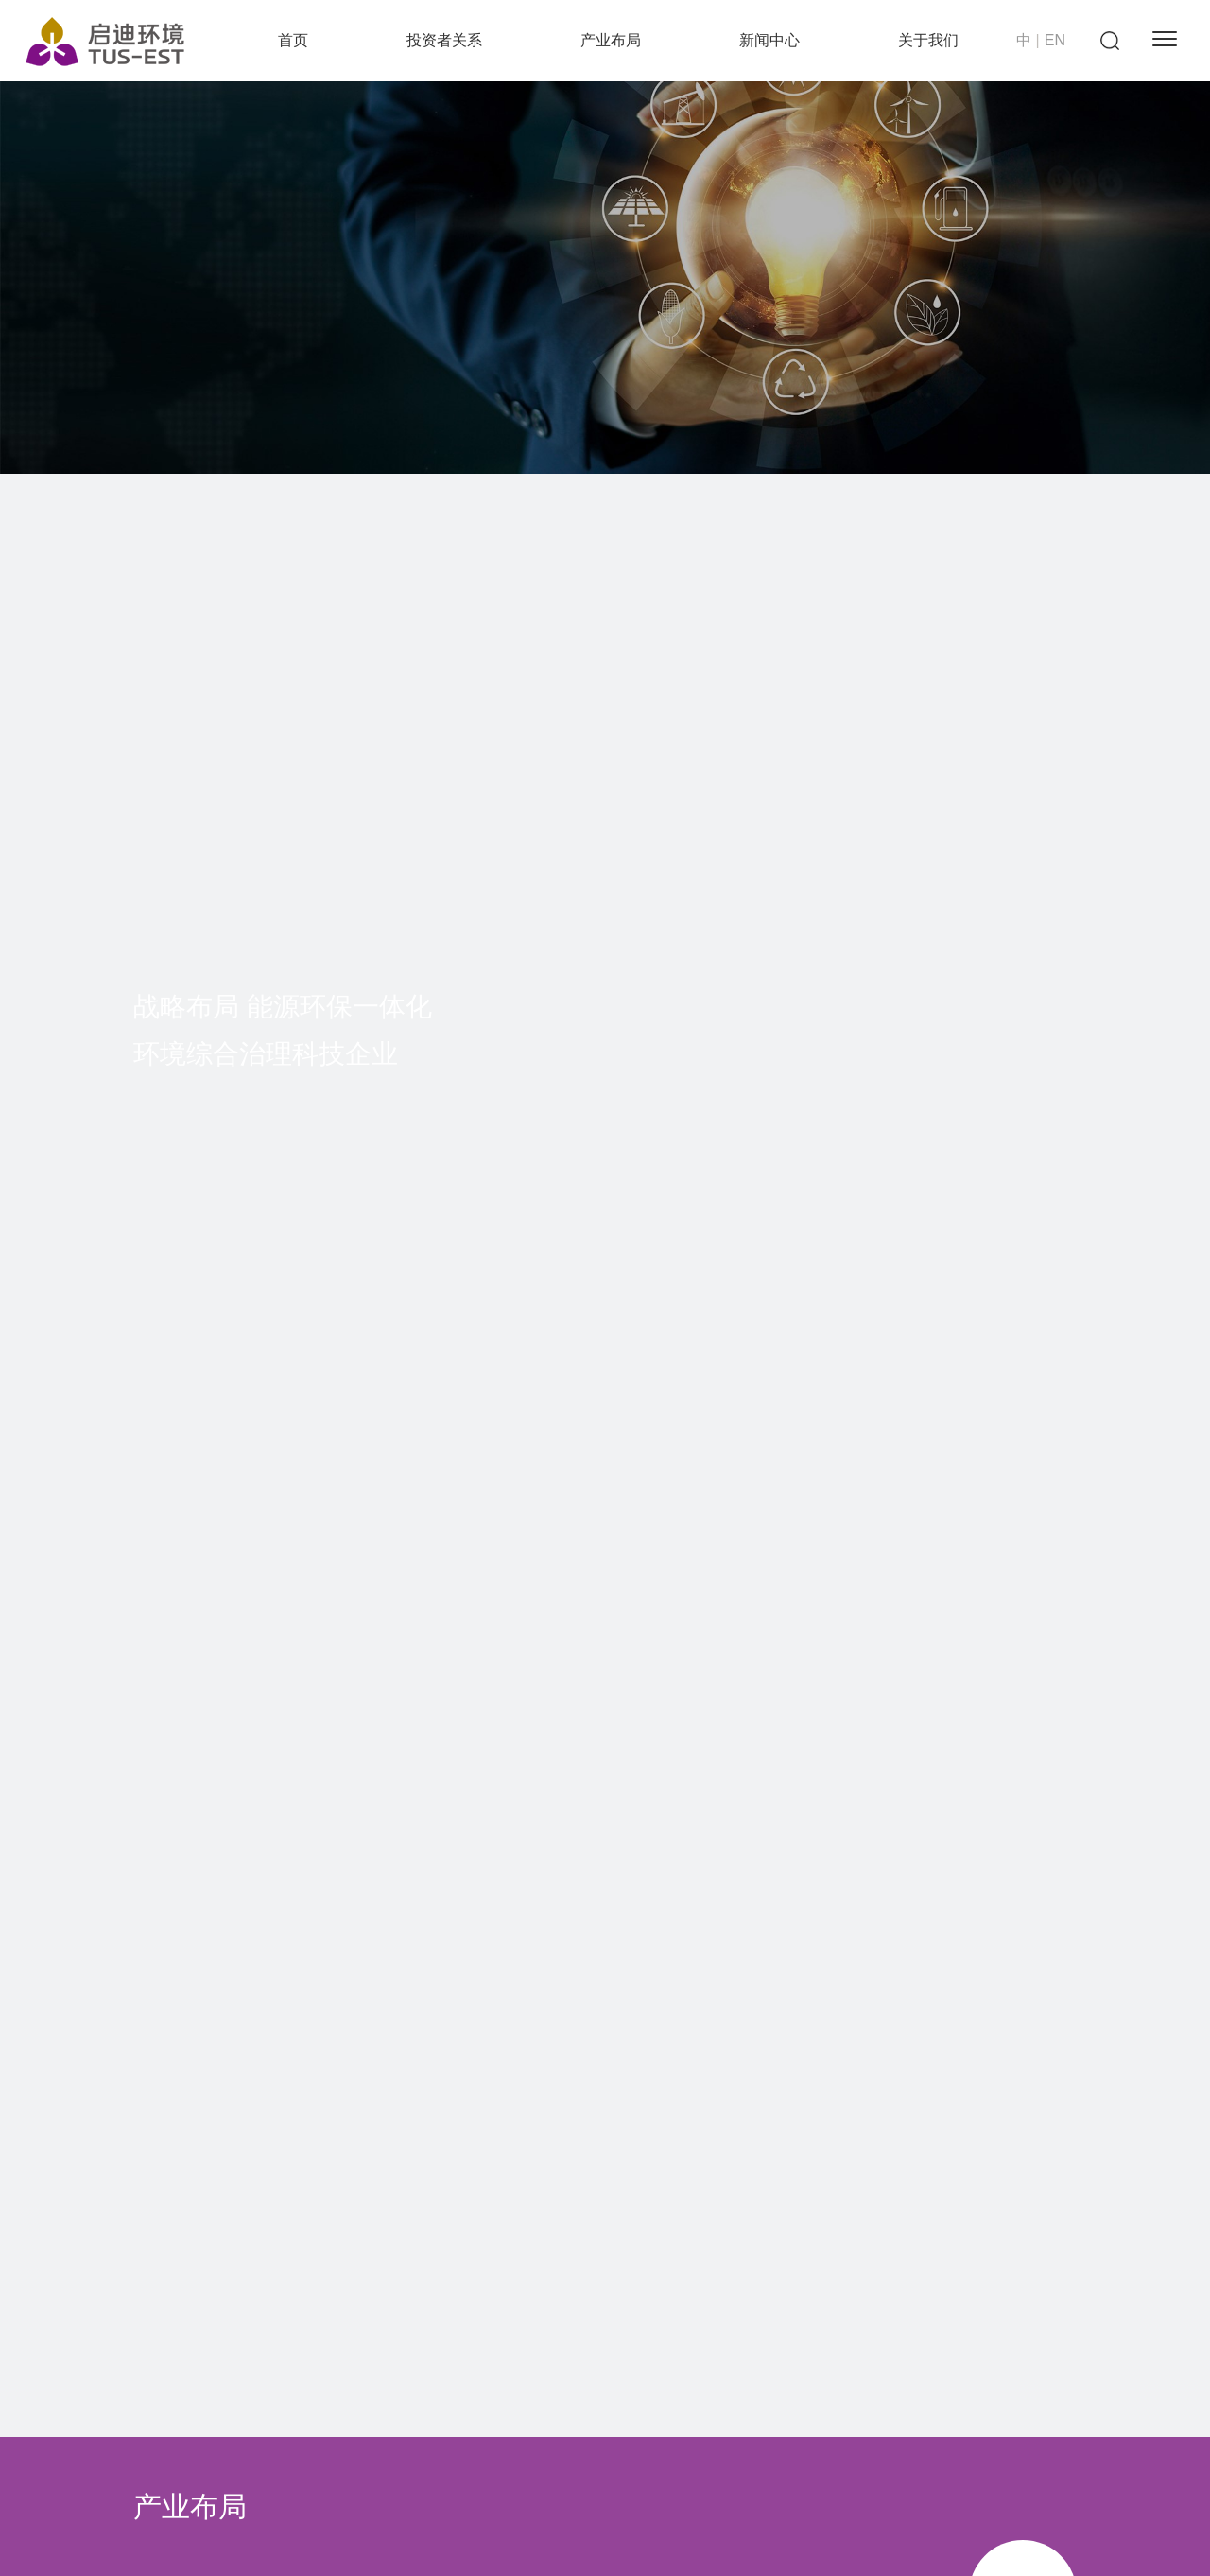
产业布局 (610, 40)
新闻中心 (769, 40)
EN (1055, 40)
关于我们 (928, 40)
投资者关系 (444, 40)
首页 (293, 40)
